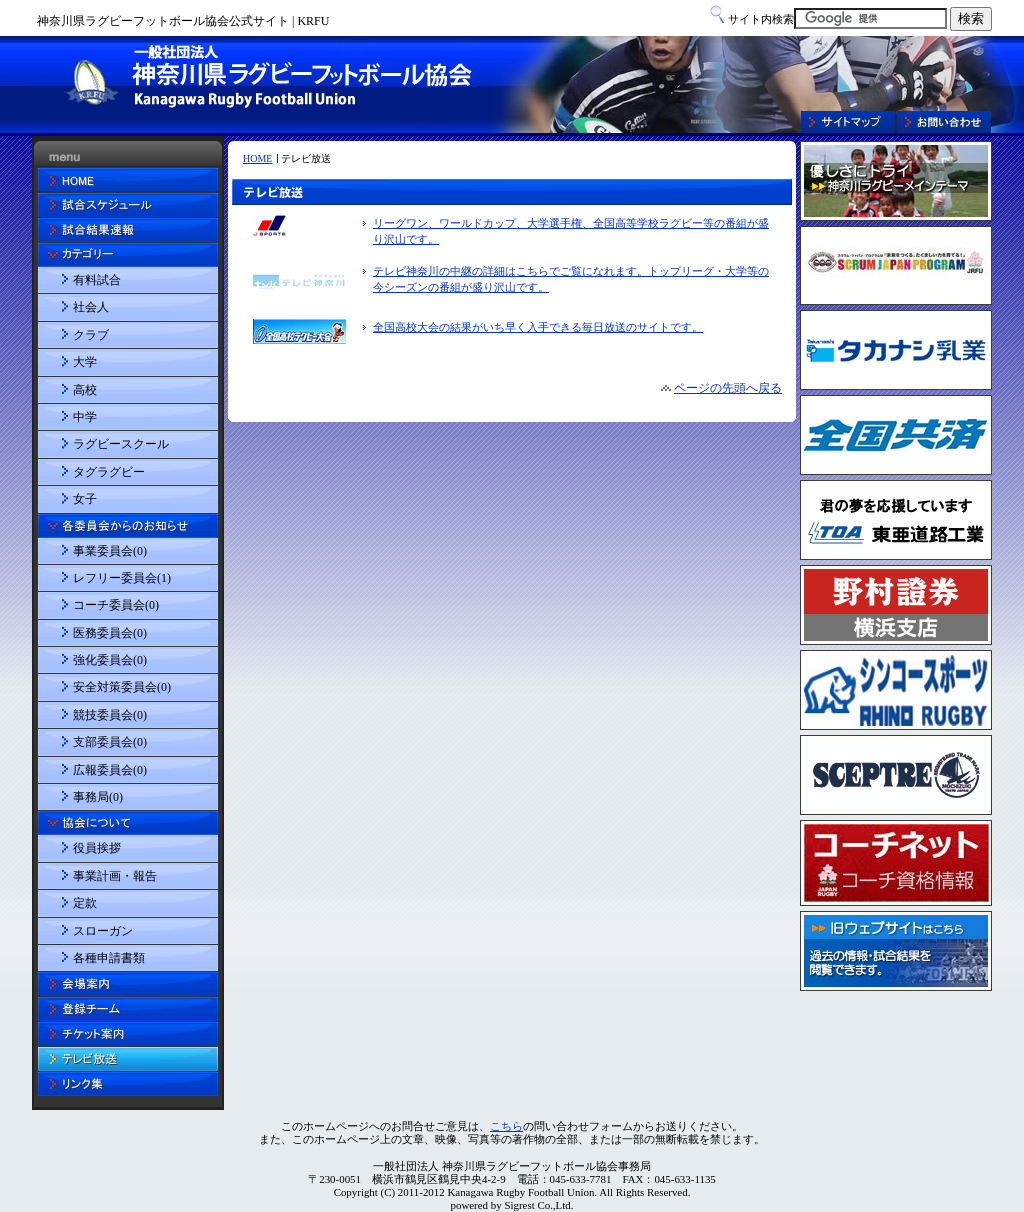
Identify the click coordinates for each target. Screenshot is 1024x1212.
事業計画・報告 (115, 876)
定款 (85, 903)
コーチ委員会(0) (116, 605)
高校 (85, 390)
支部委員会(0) (110, 742)
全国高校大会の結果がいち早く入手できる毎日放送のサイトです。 (538, 327)
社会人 (91, 307)
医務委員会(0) (110, 633)
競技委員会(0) (110, 715)
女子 (85, 499)
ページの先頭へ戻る (728, 388)
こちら (506, 1126)
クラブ (91, 335)
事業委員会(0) (110, 551)
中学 (85, 417)
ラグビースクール (121, 444)
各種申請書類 (109, 958)
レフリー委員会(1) (122, 578)
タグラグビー (109, 472)
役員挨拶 (97, 848)
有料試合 (97, 280)
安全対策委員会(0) (122, 687)
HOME (257, 158)
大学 (85, 362)
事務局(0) (98, 797)
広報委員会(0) (110, 770)
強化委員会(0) (110, 660)
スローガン (103, 931)
